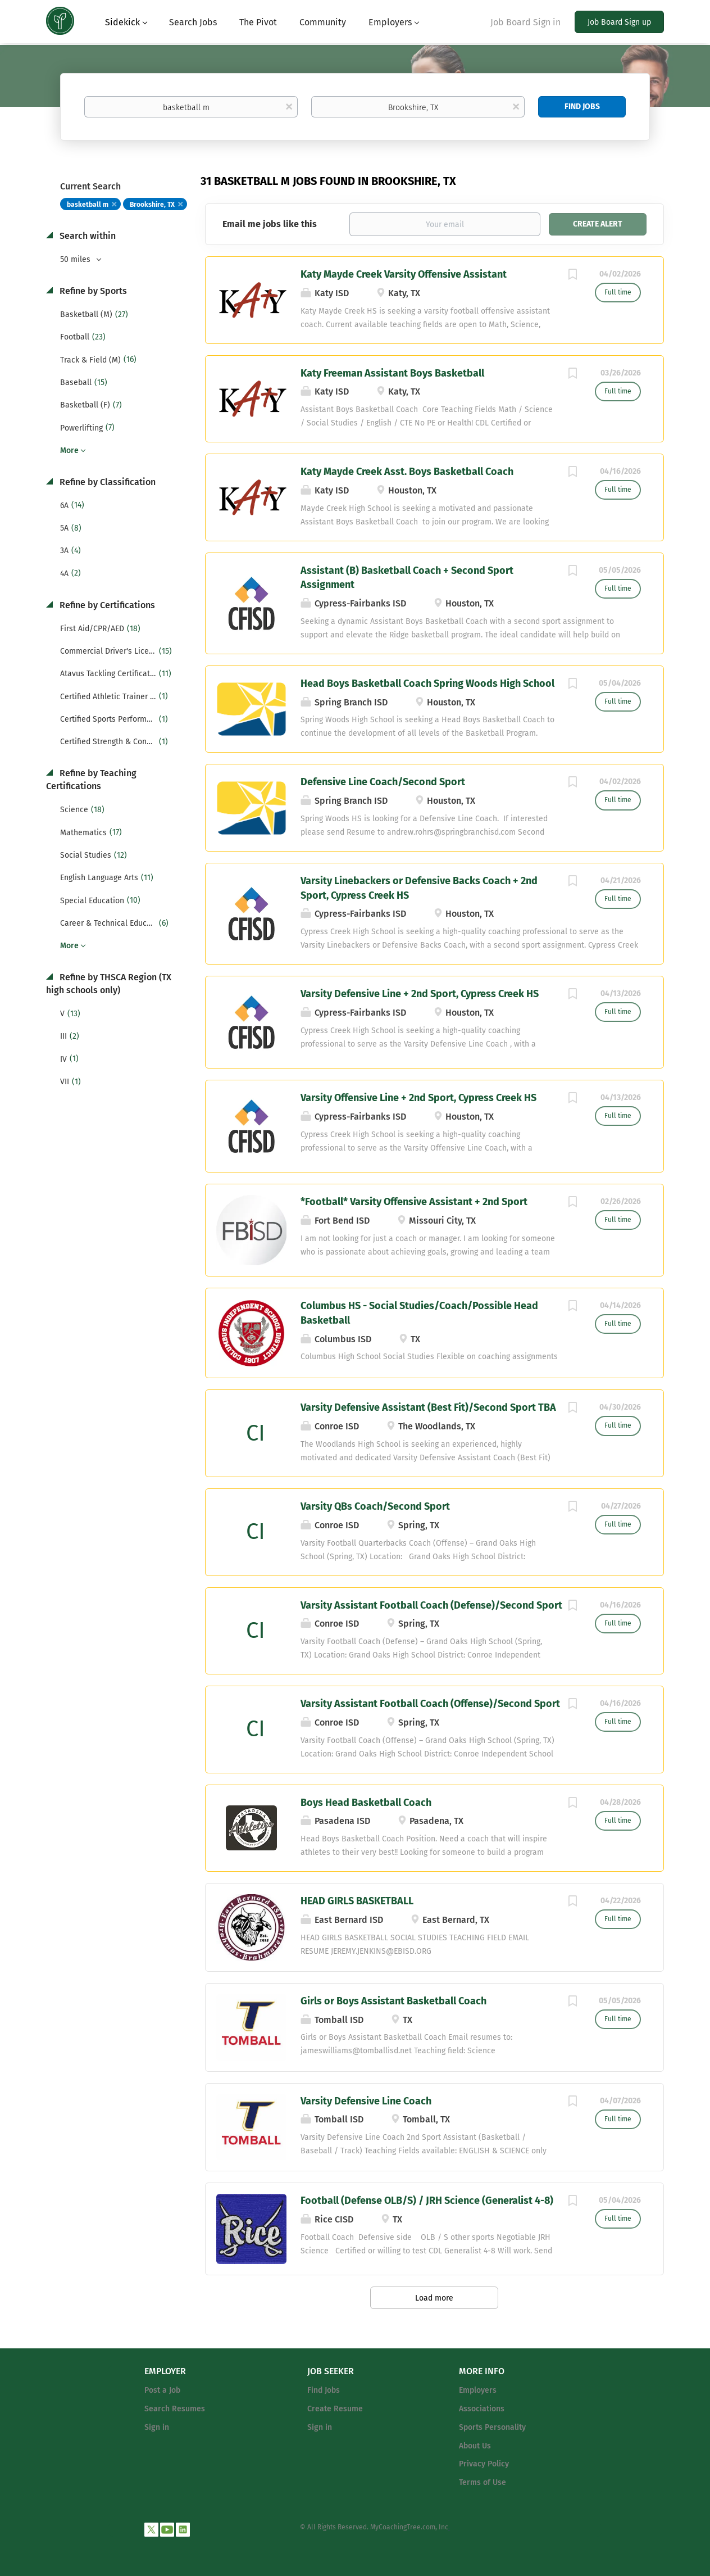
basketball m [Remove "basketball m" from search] (87, 205)
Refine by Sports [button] (92, 291)
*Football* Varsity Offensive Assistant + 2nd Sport (414, 1202)
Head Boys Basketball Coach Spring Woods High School (427, 683)
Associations (481, 2409)
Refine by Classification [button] (106, 482)
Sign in (156, 2427)
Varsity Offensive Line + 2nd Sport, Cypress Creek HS (418, 1098)
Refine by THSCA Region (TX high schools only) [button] (108, 983)
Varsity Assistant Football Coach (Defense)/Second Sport (431, 1605)
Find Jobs (582, 106)
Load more (434, 2298)
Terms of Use (482, 2482)
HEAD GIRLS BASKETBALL (357, 1901)
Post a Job (162, 2390)
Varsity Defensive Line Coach (366, 2101)
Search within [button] (86, 235)
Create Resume (335, 2409)
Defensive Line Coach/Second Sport (383, 782)
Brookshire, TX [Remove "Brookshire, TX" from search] (152, 205)
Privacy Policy (484, 2464)
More (69, 450)
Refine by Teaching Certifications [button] (91, 779)
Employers (478, 2390)
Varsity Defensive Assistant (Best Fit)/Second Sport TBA (428, 1407)
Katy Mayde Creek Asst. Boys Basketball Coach (407, 471)
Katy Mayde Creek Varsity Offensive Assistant (404, 274)
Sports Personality (492, 2427)
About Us (475, 2446)
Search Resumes (174, 2409)
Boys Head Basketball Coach (366, 1802)
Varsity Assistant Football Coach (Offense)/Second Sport (430, 1703)
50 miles (76, 259)
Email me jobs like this (269, 224)
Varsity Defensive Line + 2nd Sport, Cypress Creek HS (420, 994)
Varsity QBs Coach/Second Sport (375, 1506)
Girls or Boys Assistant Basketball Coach (393, 2001)
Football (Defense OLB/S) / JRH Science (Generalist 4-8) (427, 2200)
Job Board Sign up (619, 22)
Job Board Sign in (525, 22)
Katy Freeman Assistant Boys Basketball (392, 373)
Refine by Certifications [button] (106, 605)
